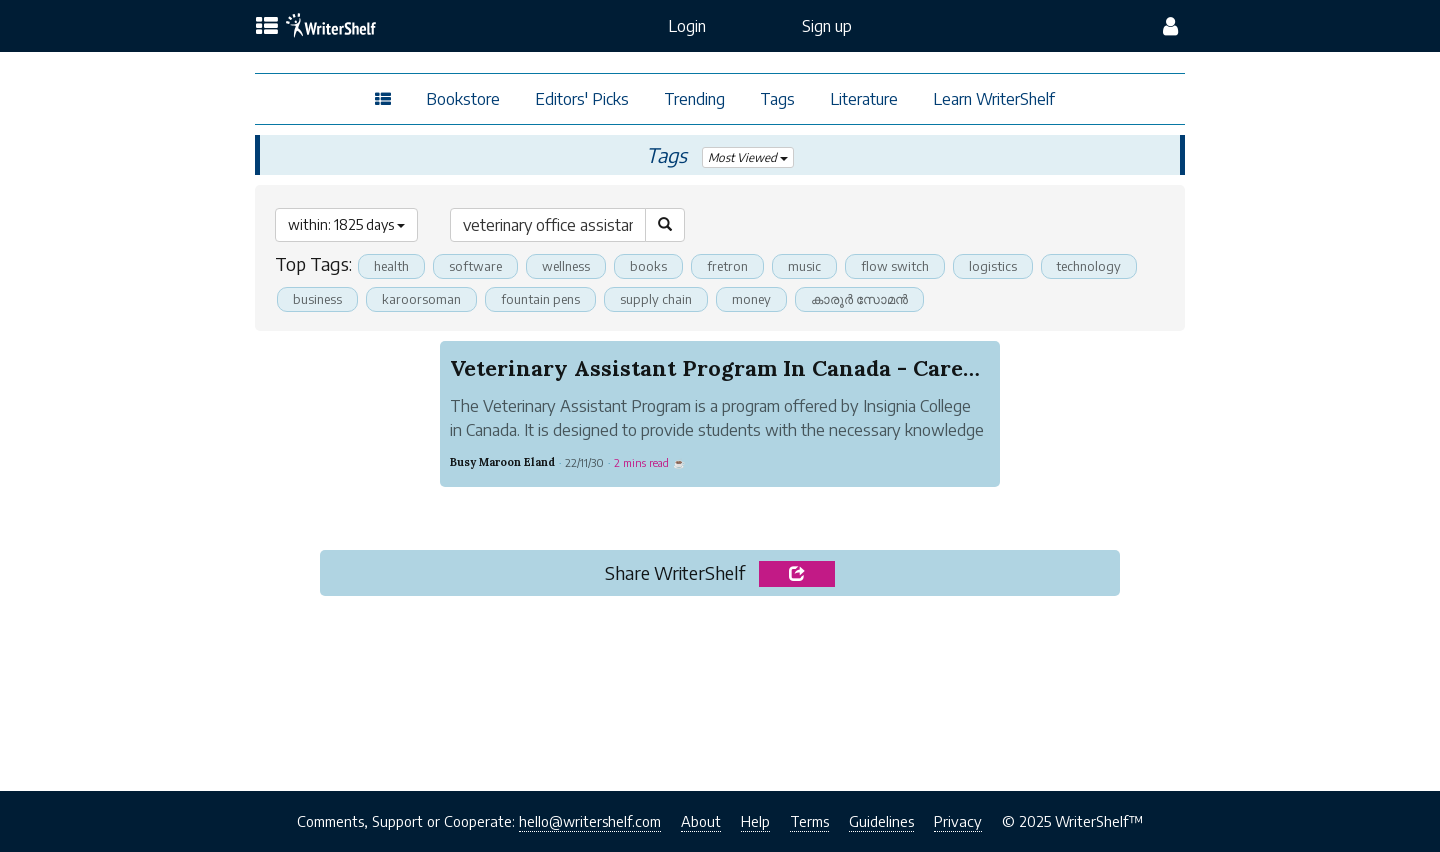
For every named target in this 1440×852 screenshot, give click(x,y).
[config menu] (1170, 26)
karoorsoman (421, 299)
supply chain (656, 299)
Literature (864, 99)
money (751, 299)
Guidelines (881, 821)
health (391, 266)
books (648, 266)
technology (1089, 266)
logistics (993, 266)
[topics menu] (267, 27)
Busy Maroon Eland (502, 462)
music (804, 266)
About (701, 821)
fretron (727, 266)
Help (755, 821)
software (475, 266)
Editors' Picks (582, 99)
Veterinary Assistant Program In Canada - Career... (725, 368)
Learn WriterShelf (994, 99)
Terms (809, 821)
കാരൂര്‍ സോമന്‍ (859, 299)
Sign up (827, 26)
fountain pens (540, 299)
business (317, 299)
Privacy (958, 821)
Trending (694, 99)
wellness (566, 266)
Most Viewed (748, 157)
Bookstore (463, 99)
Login (687, 26)
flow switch (895, 266)
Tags (777, 99)
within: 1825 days (346, 224)
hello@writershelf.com (590, 821)
